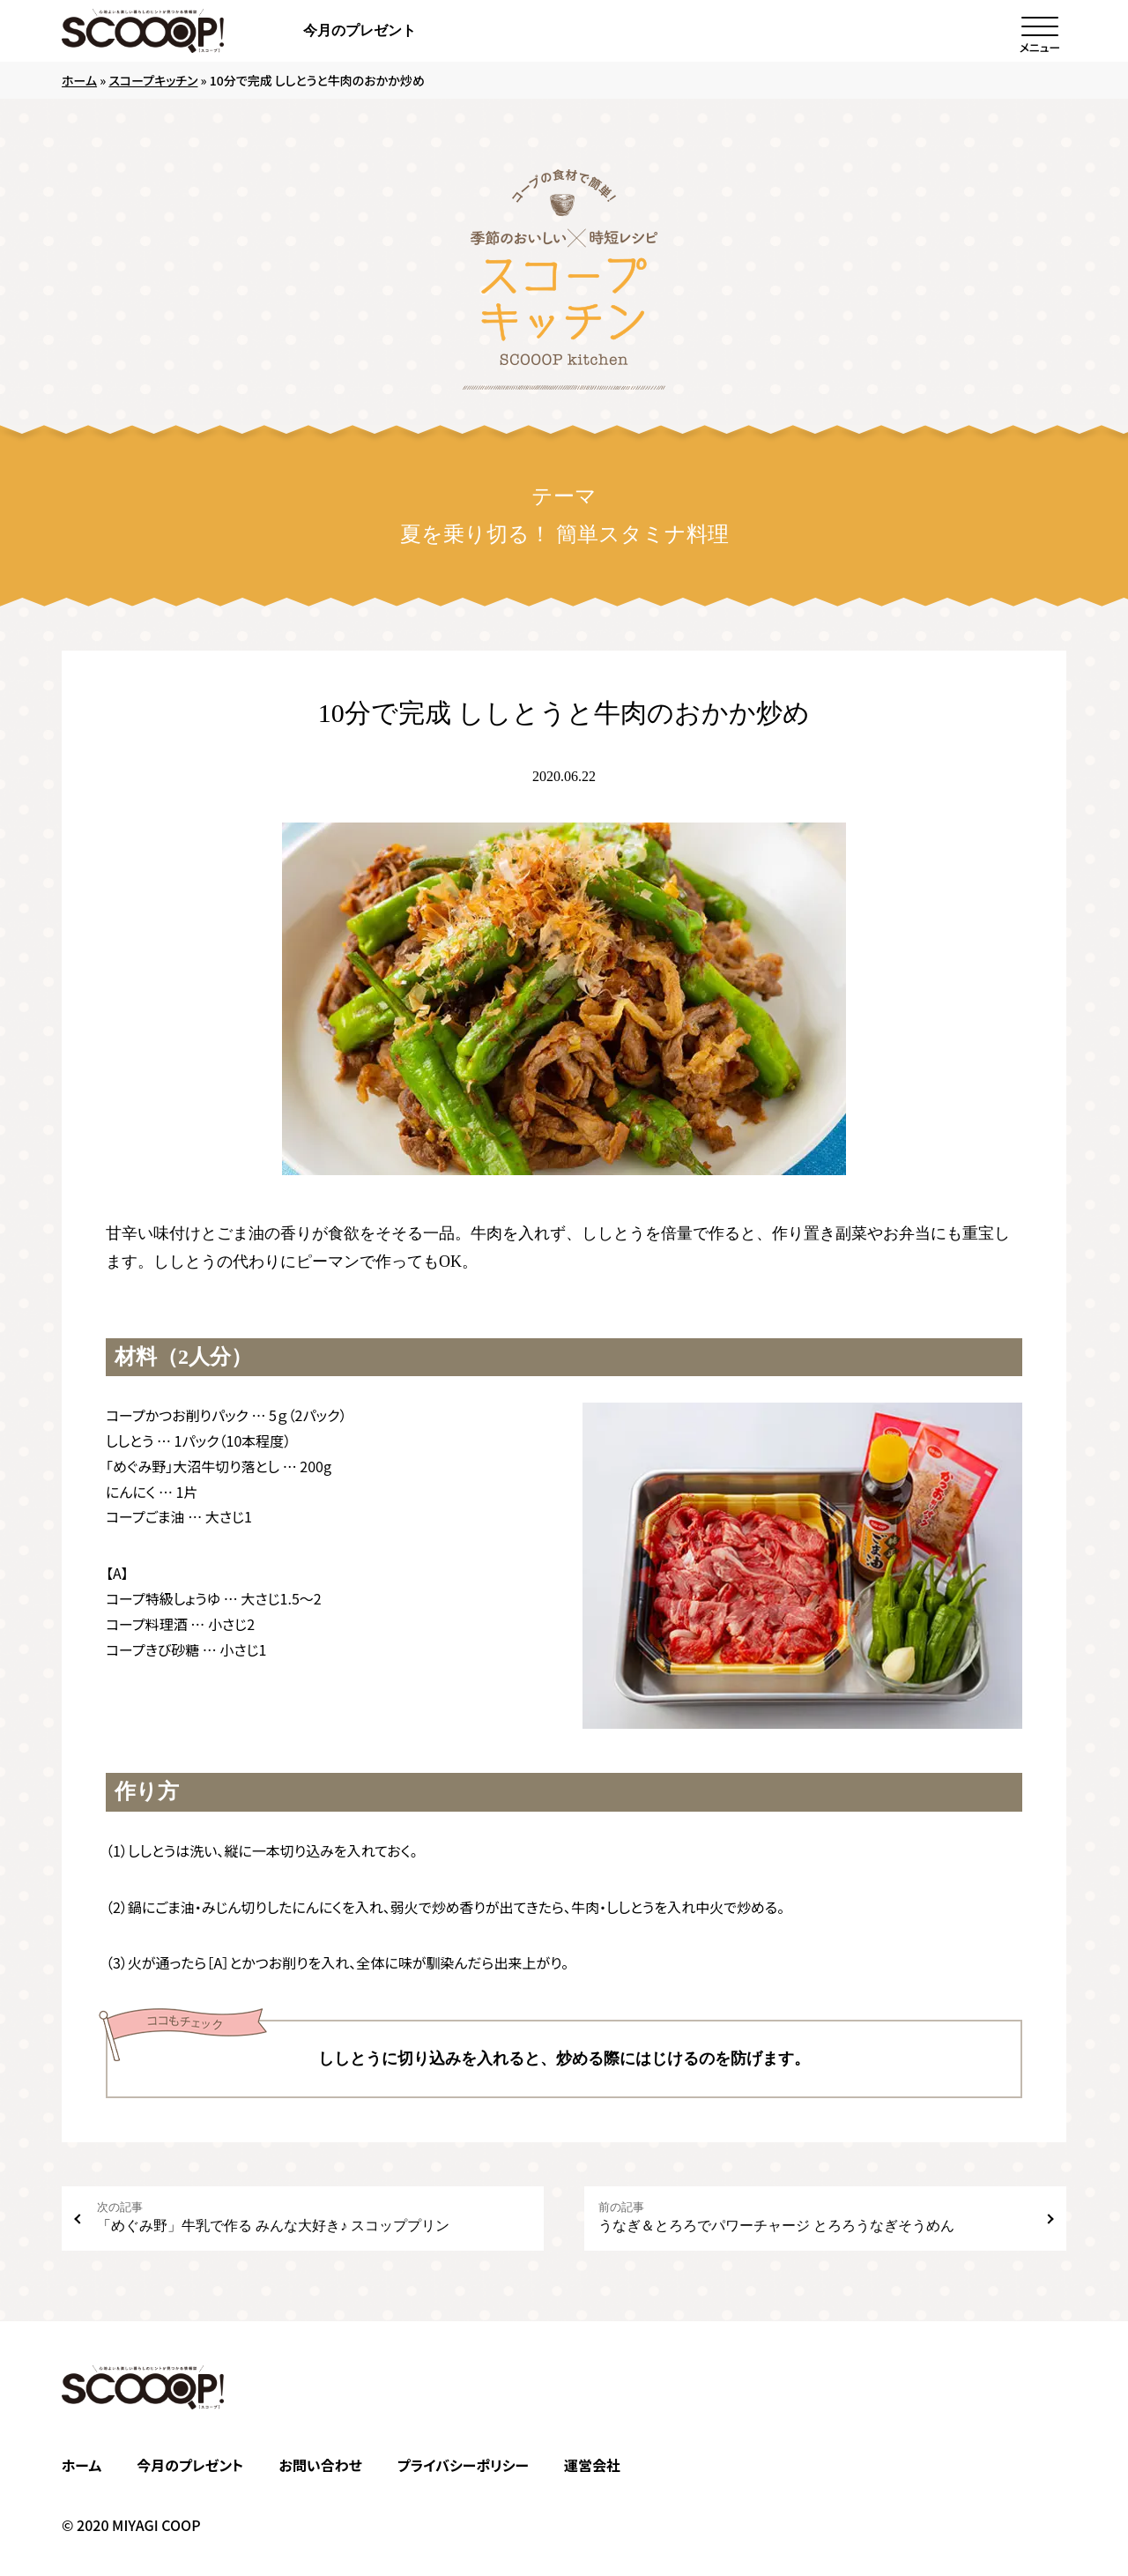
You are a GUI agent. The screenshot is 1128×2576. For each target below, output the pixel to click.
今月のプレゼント (359, 30)
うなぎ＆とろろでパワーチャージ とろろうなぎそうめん (814, 2216)
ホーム (79, 80)
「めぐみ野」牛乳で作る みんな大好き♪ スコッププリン (313, 2216)
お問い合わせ (319, 2464)
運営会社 (592, 2464)
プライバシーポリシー (463, 2464)
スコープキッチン (152, 80)
